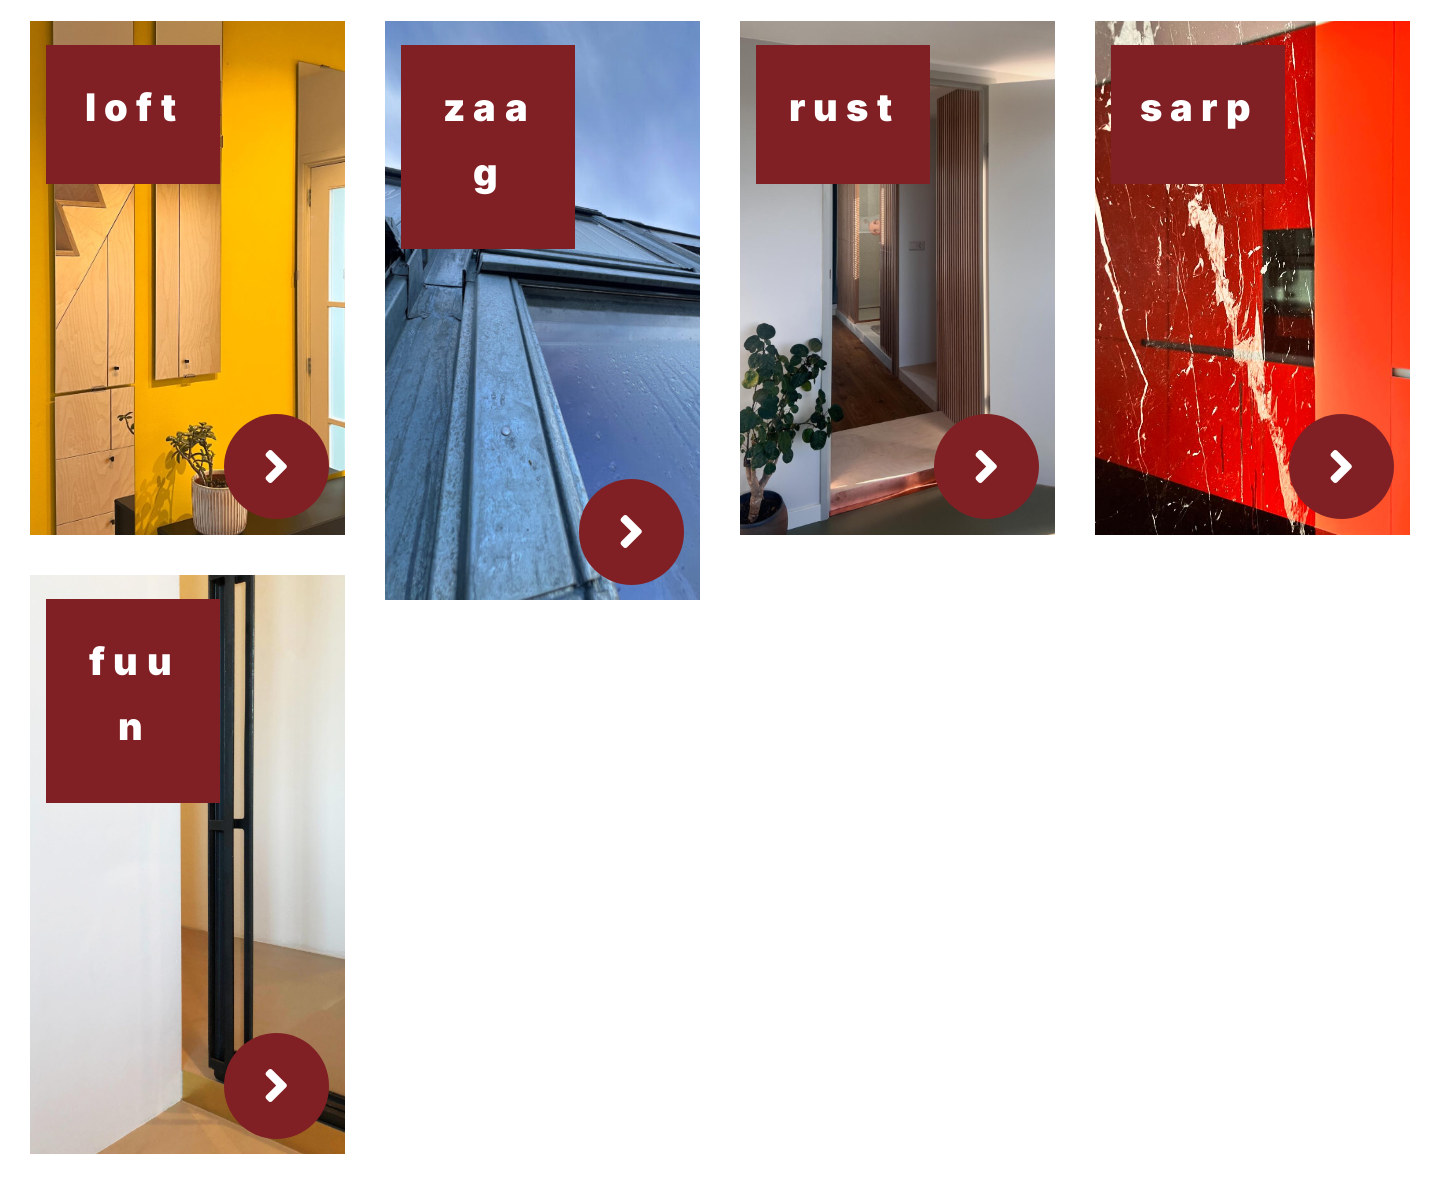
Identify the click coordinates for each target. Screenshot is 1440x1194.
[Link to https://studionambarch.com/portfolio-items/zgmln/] (632, 532)
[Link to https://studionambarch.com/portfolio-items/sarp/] (1342, 467)
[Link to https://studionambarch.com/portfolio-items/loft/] (277, 467)
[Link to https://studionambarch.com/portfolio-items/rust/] (987, 467)
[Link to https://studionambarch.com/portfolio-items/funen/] (277, 1086)
